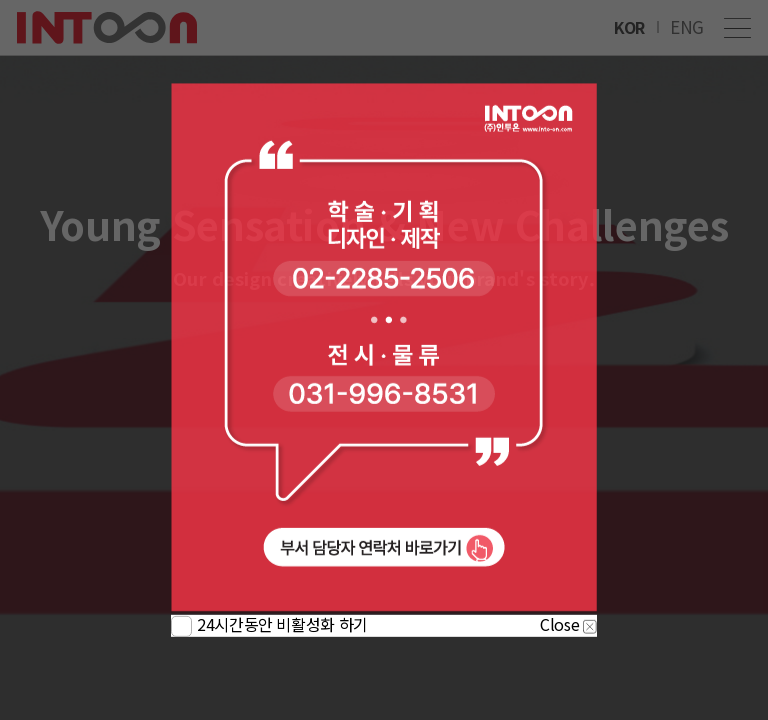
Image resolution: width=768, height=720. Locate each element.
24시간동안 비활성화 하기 (282, 624)
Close (568, 624)
